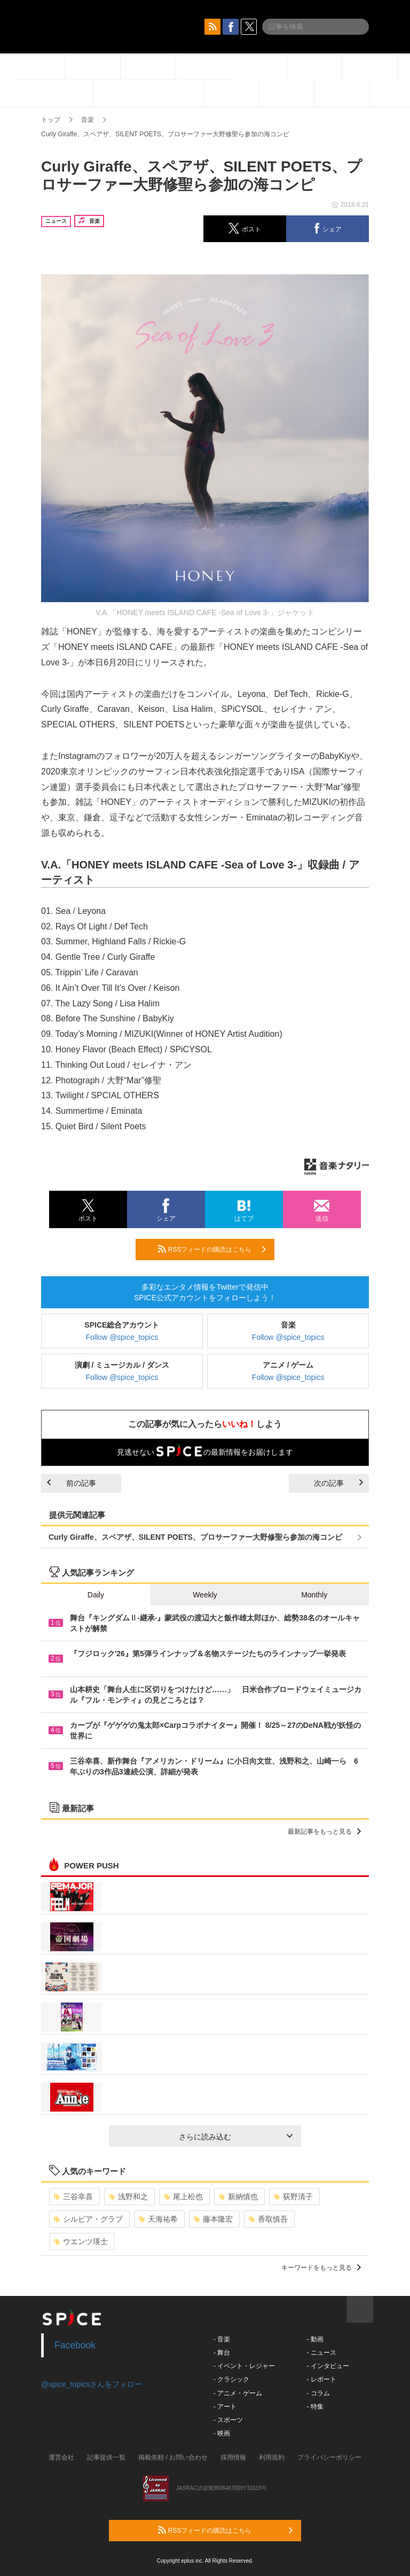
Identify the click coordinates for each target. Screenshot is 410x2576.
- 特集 (314, 2406)
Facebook (75, 2345)
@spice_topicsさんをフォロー (91, 2384)
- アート (225, 2406)
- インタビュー (327, 2366)
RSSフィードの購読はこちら (212, 1249)
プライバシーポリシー (329, 2457)
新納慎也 (238, 2196)
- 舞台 (222, 2352)
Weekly (205, 1594)
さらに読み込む (236, 2136)
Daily (96, 1594)
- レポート (321, 2379)
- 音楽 (222, 2339)
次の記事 (338, 1483)
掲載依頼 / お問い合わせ (173, 2457)
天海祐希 (158, 2219)
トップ (50, 119)
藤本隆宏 (213, 2219)
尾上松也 (183, 2196)
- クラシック (231, 2379)
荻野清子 (293, 2196)
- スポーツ (228, 2420)
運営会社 (61, 2457)
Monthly (314, 1594)
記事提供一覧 (106, 2457)
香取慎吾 (268, 2219)
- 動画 (314, 2339)
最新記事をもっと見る (324, 1831)
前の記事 (71, 1483)
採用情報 (233, 2457)
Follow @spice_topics (122, 1337)
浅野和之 (128, 2196)
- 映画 (222, 2433)
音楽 (87, 119)
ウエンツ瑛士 (81, 2241)
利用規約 (272, 2457)
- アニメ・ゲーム (238, 2393)
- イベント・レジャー (244, 2366)
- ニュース (321, 2352)
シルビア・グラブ (88, 2219)
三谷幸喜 (73, 2196)
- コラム (317, 2393)
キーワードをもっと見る (321, 2267)
